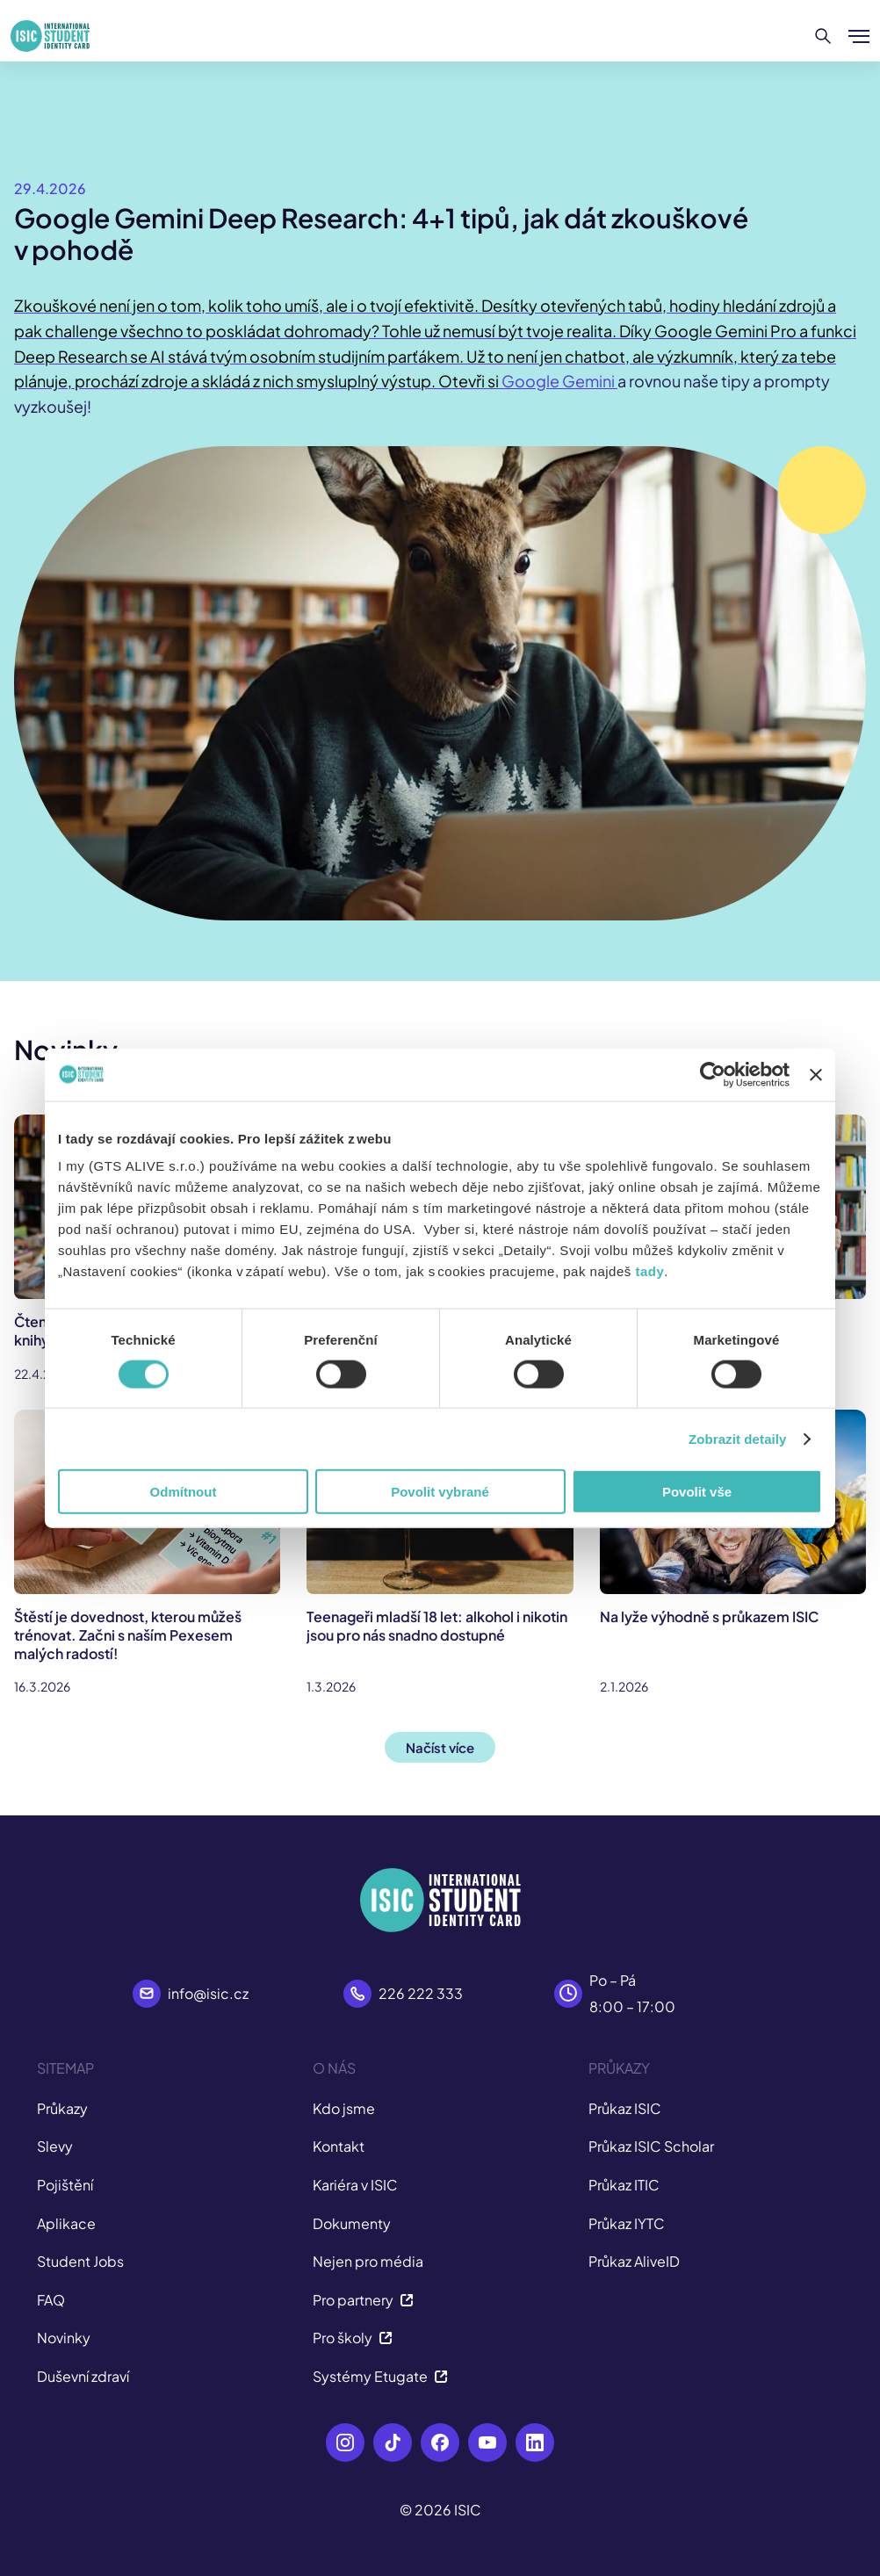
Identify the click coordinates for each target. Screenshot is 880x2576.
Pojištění (65, 2185)
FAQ (51, 2300)
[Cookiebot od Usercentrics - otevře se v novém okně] (713, 1074)
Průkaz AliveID (634, 2261)
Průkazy (62, 2108)
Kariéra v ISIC (355, 2185)
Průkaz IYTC (626, 2223)
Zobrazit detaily (738, 1438)
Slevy (55, 2146)
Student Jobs (80, 2261)
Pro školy (353, 2337)
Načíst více (440, 1747)
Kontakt (338, 2146)
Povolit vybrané (440, 1491)
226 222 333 (421, 1993)
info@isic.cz (208, 1993)
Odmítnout (183, 1491)
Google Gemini (559, 381)
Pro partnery (363, 2300)
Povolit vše (697, 1491)
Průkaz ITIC (624, 2185)
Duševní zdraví (83, 2376)
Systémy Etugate (380, 2376)
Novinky (63, 2337)
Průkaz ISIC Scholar (651, 2146)
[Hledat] (823, 36)
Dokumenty (352, 2223)
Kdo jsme (344, 2108)
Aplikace (66, 2223)
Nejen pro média (368, 2261)
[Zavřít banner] (816, 1074)
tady (649, 1271)
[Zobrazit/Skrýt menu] (858, 36)
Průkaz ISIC (624, 2108)
